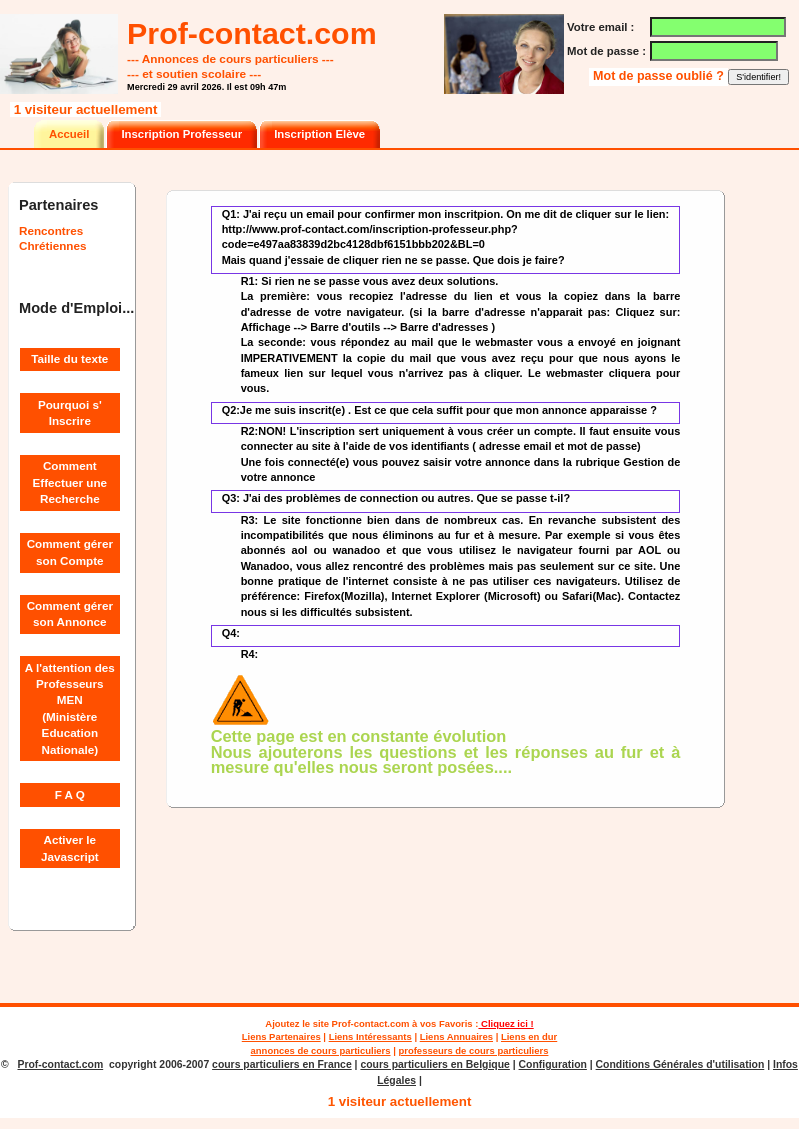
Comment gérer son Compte (70, 551)
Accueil (69, 134)
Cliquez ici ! (505, 1023)
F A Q (70, 794)
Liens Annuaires (456, 1036)
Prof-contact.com (371, 1023)
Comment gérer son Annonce (70, 613)
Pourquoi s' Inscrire (70, 412)
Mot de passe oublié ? (660, 76)
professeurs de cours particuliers (473, 1050)
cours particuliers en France (282, 1064)
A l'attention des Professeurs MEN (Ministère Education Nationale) (70, 708)
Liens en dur (529, 1036)
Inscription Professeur (181, 134)
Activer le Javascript (70, 847)
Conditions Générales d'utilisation (680, 1064)
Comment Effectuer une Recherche (70, 482)
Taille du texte (69, 358)
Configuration (553, 1064)
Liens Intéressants (370, 1036)
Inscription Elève (319, 134)
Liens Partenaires (281, 1036)
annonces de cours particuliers (321, 1050)
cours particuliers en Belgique (434, 1064)
